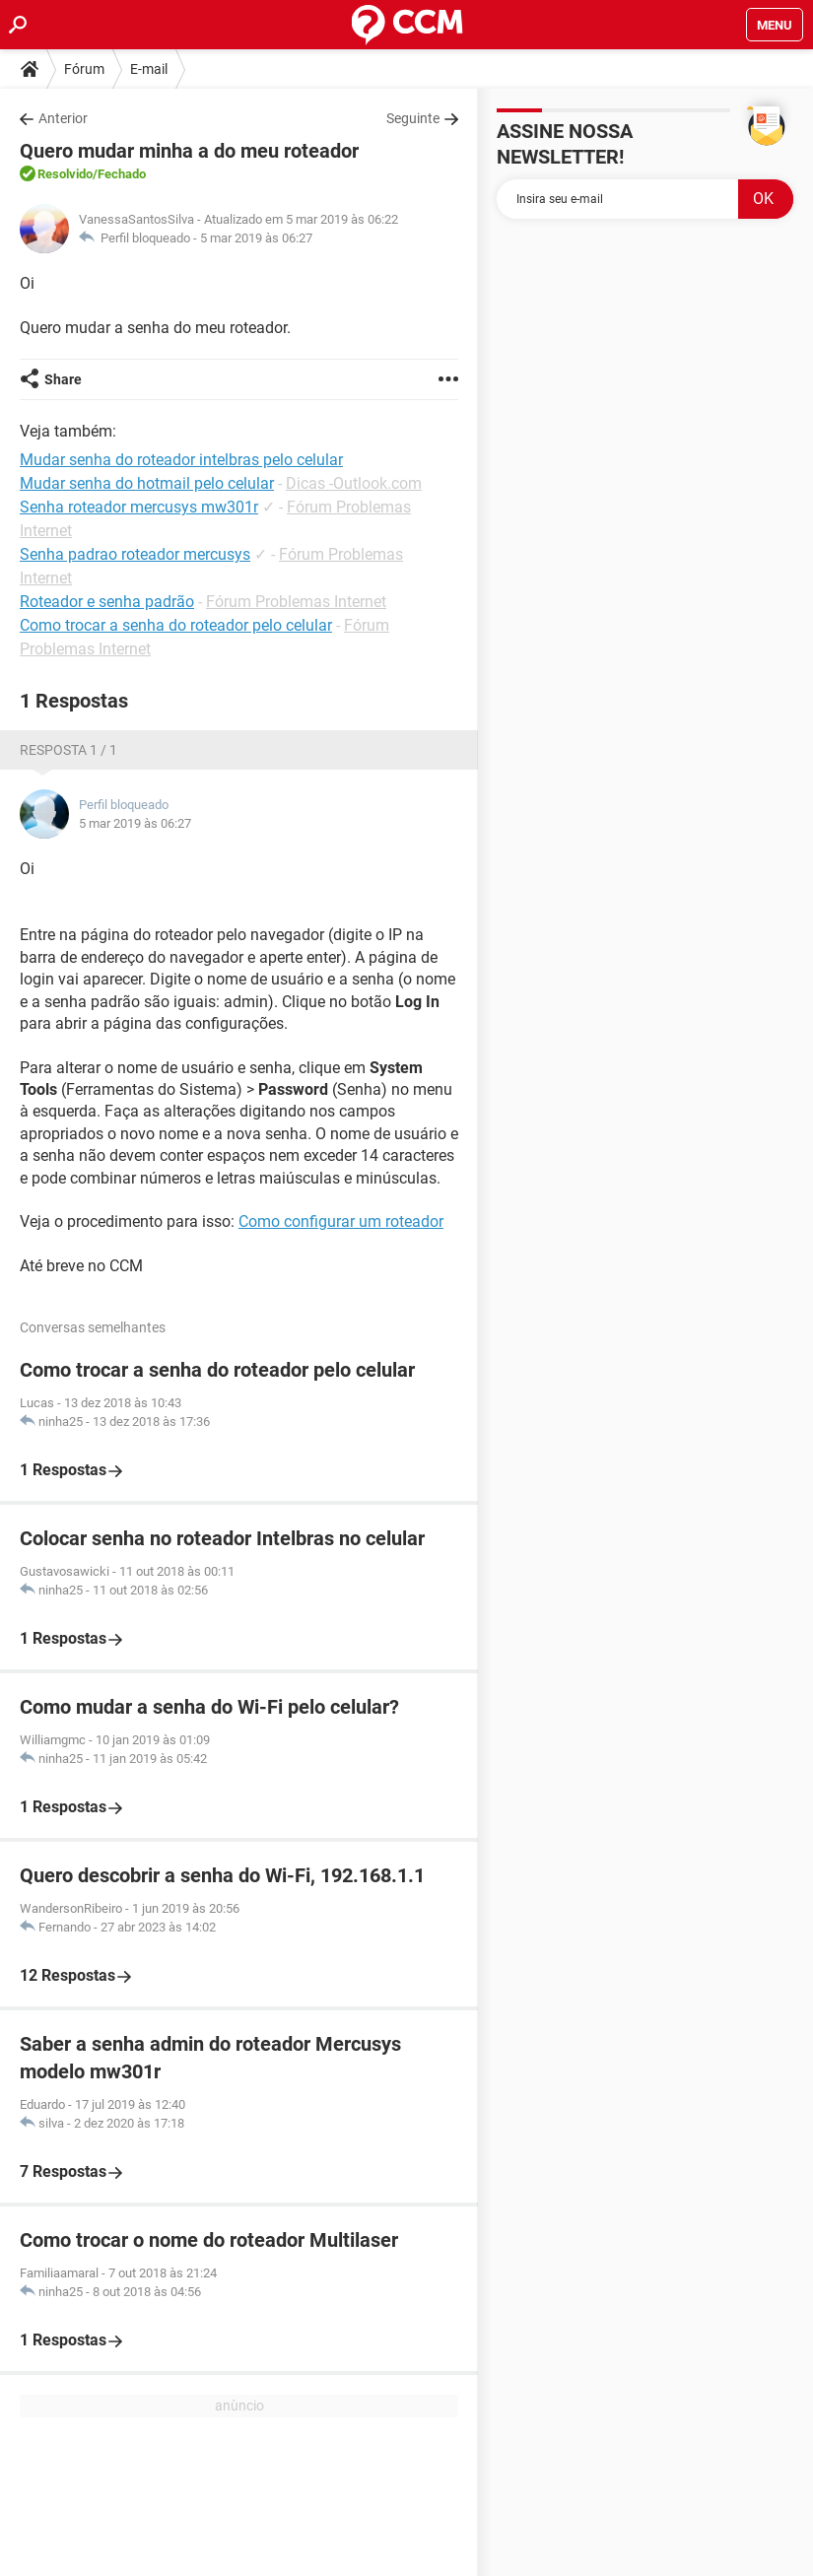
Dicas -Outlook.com (354, 483)
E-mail (149, 69)
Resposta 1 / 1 (68, 750)
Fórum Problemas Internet (296, 601)
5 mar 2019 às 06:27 (256, 238)
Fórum (84, 69)
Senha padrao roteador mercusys (135, 554)
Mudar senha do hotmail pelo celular (147, 483)
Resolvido (65, 174)
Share (63, 379)
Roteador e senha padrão (107, 601)
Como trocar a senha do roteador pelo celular (176, 625)
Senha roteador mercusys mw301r (139, 507)
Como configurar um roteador (340, 1221)
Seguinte (413, 118)
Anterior (63, 118)
